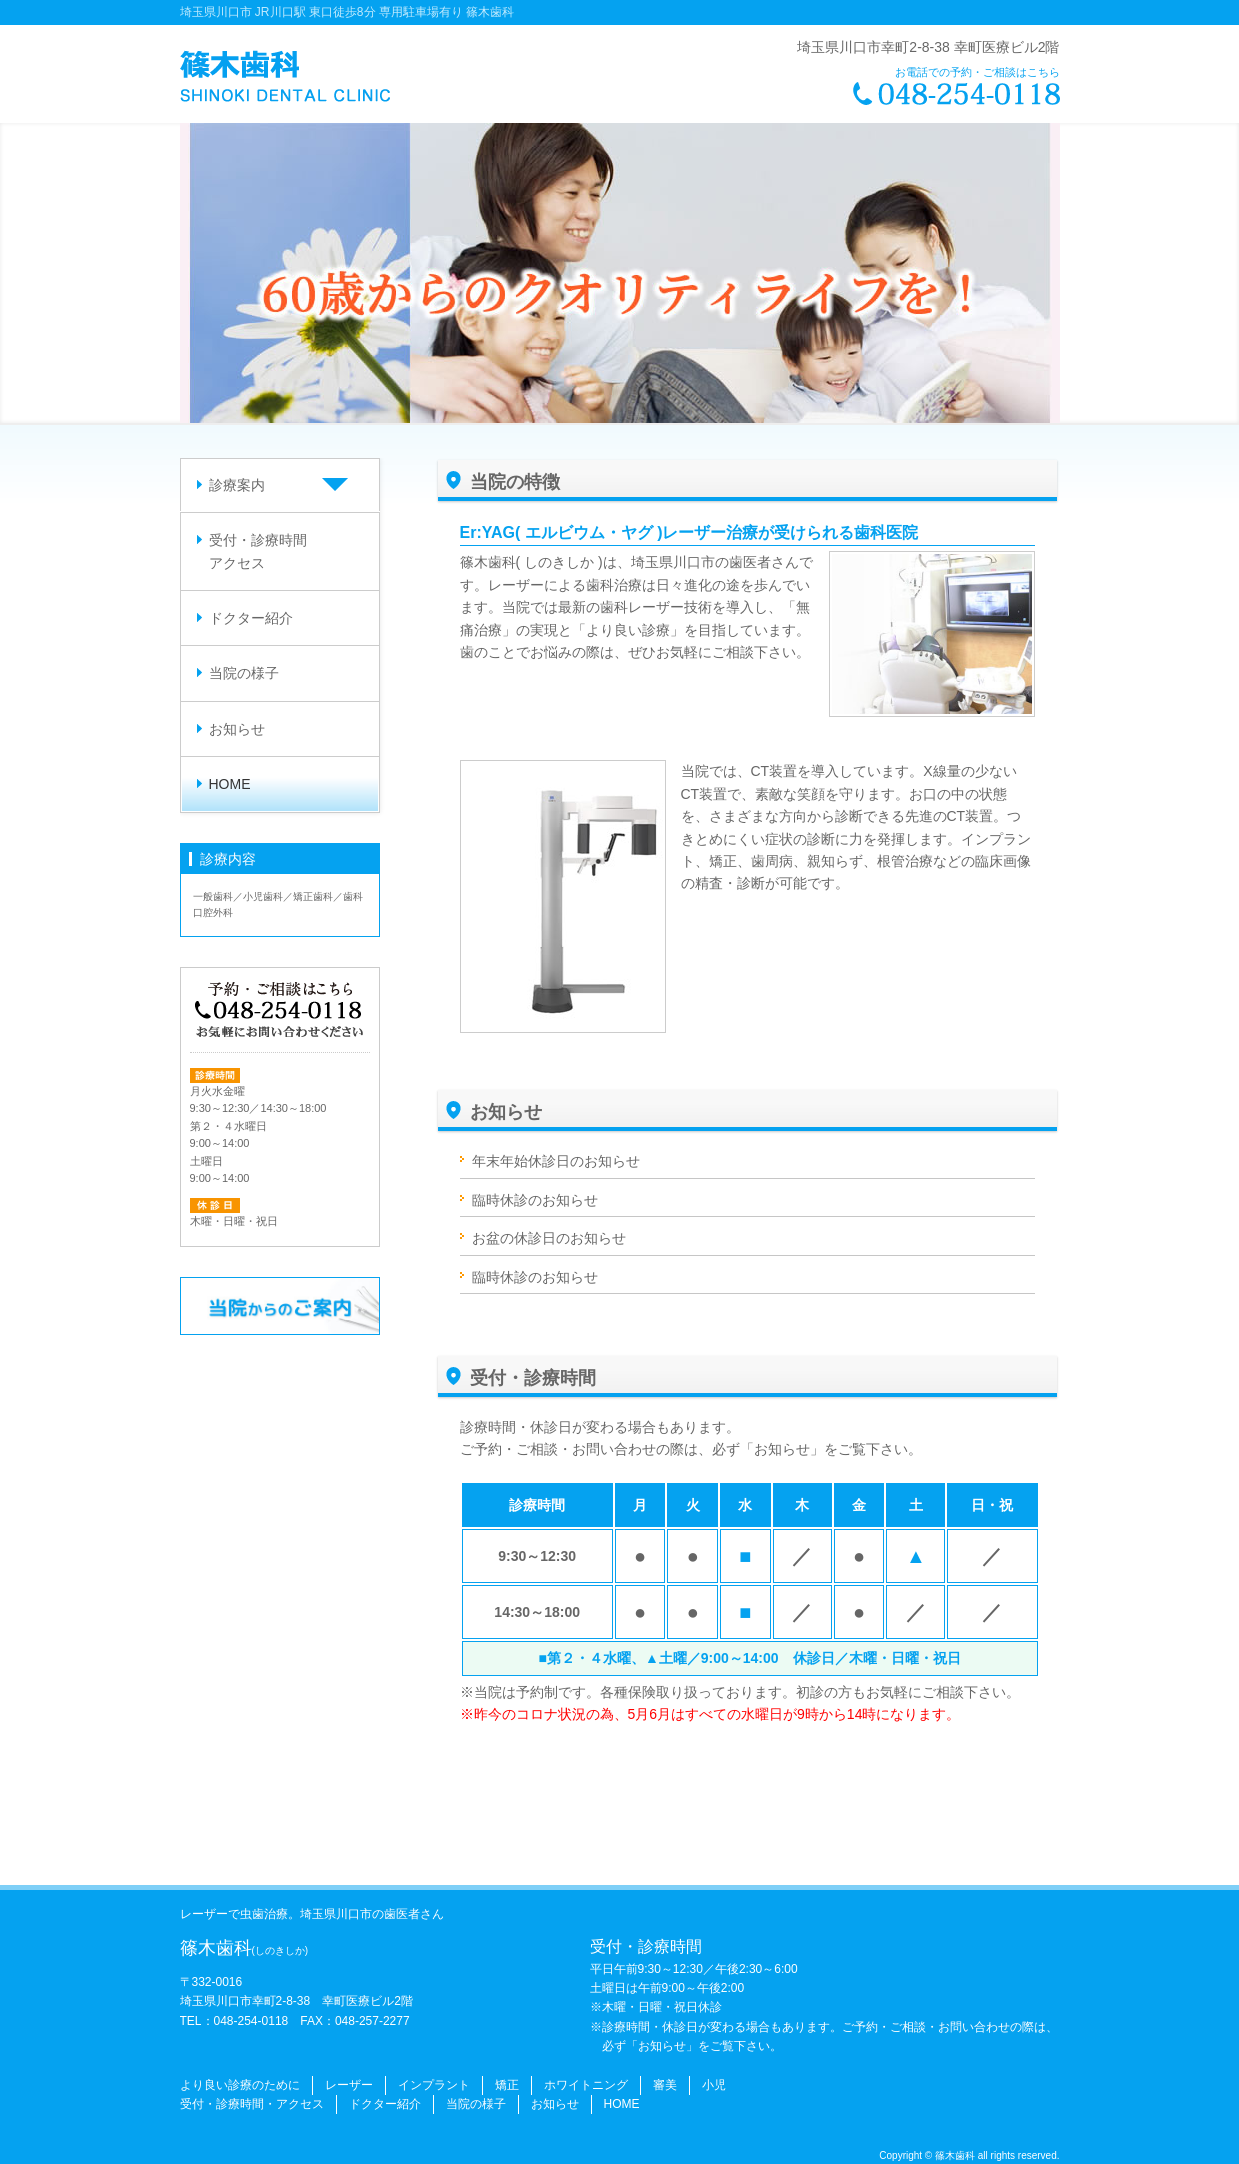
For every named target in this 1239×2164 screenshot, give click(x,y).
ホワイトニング (586, 2085)
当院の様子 (244, 673)
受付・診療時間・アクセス (252, 2104)
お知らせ (237, 729)
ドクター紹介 (251, 618)
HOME (230, 784)
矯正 (507, 2085)
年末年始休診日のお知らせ (556, 1161)
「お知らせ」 (782, 1449)
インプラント (434, 2085)
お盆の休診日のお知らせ (549, 1238)
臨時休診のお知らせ (535, 1200)
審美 (665, 2085)
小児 (714, 2085)
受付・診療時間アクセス (258, 551)
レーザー (349, 2085)
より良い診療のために (240, 2085)
